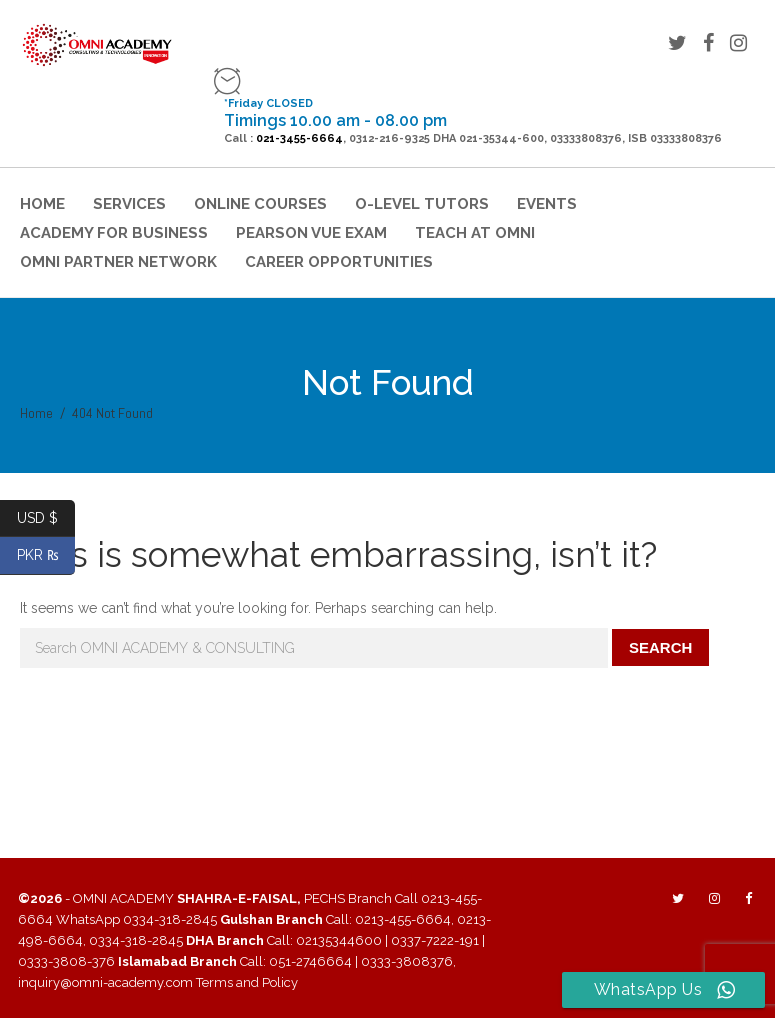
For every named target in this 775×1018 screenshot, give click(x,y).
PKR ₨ (46, 555)
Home (42, 204)
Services (129, 204)
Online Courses (260, 204)
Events (547, 204)
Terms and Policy (247, 982)
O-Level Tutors (422, 204)
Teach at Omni (475, 233)
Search (660, 647)
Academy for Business (114, 233)
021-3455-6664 (299, 138)
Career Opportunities (339, 262)
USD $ (46, 518)
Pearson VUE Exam (311, 233)
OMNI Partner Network (118, 262)
